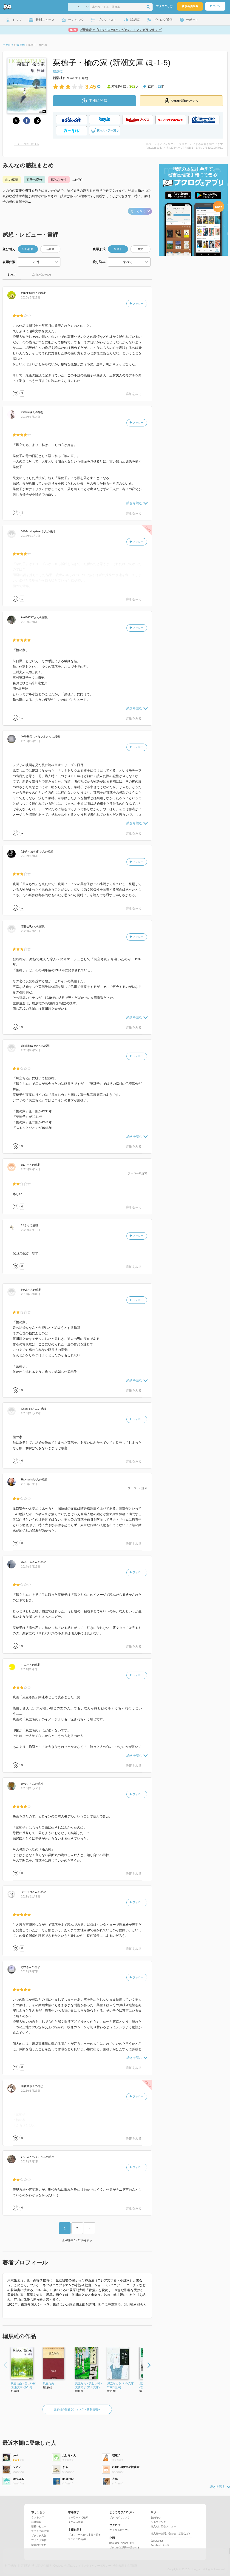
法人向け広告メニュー (163, 2526)
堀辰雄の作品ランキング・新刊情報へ (77, 2409)
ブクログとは (164, 6)
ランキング (37, 2517)
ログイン (215, 6)
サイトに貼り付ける (26, 144)
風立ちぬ (48, 2383)
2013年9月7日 (30, 1971)
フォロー (136, 303)
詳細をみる (134, 394)
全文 (140, 249)
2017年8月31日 (30, 1294)
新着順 (50, 249)
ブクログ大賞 (38, 2535)
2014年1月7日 (30, 1669)
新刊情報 (36, 2522)
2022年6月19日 (30, 1230)
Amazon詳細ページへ (181, 100)
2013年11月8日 (30, 535)
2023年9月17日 (30, 1169)
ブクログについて (119, 2517)
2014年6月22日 (30, 1566)
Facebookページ (160, 2545)
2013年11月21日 (31, 1788)
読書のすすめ (38, 2544)
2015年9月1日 (30, 1484)
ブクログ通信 (38, 2540)
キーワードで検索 (78, 2517)
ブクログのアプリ (119, 2530)
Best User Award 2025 (121, 2543)
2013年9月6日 (30, 622)
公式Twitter (157, 2540)
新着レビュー (38, 2526)
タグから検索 (75, 2522)
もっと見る (140, 211)
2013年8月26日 (30, 741)
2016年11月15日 (31, 1413)
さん (29, 293)
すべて (12, 275)
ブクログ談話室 (40, 2531)
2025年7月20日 (30, 931)
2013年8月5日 (30, 856)
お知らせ (156, 2517)
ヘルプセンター (159, 2522)
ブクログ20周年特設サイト (124, 2547)
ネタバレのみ (41, 275)
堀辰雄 (57, 71)
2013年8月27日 (30, 2090)
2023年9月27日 (30, 1050)
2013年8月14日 (30, 416)
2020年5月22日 (30, 297)
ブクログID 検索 (77, 2539)
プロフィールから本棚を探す (84, 2534)
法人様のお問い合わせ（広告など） (171, 2533)
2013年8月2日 (30, 2161)
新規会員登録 (190, 6)
